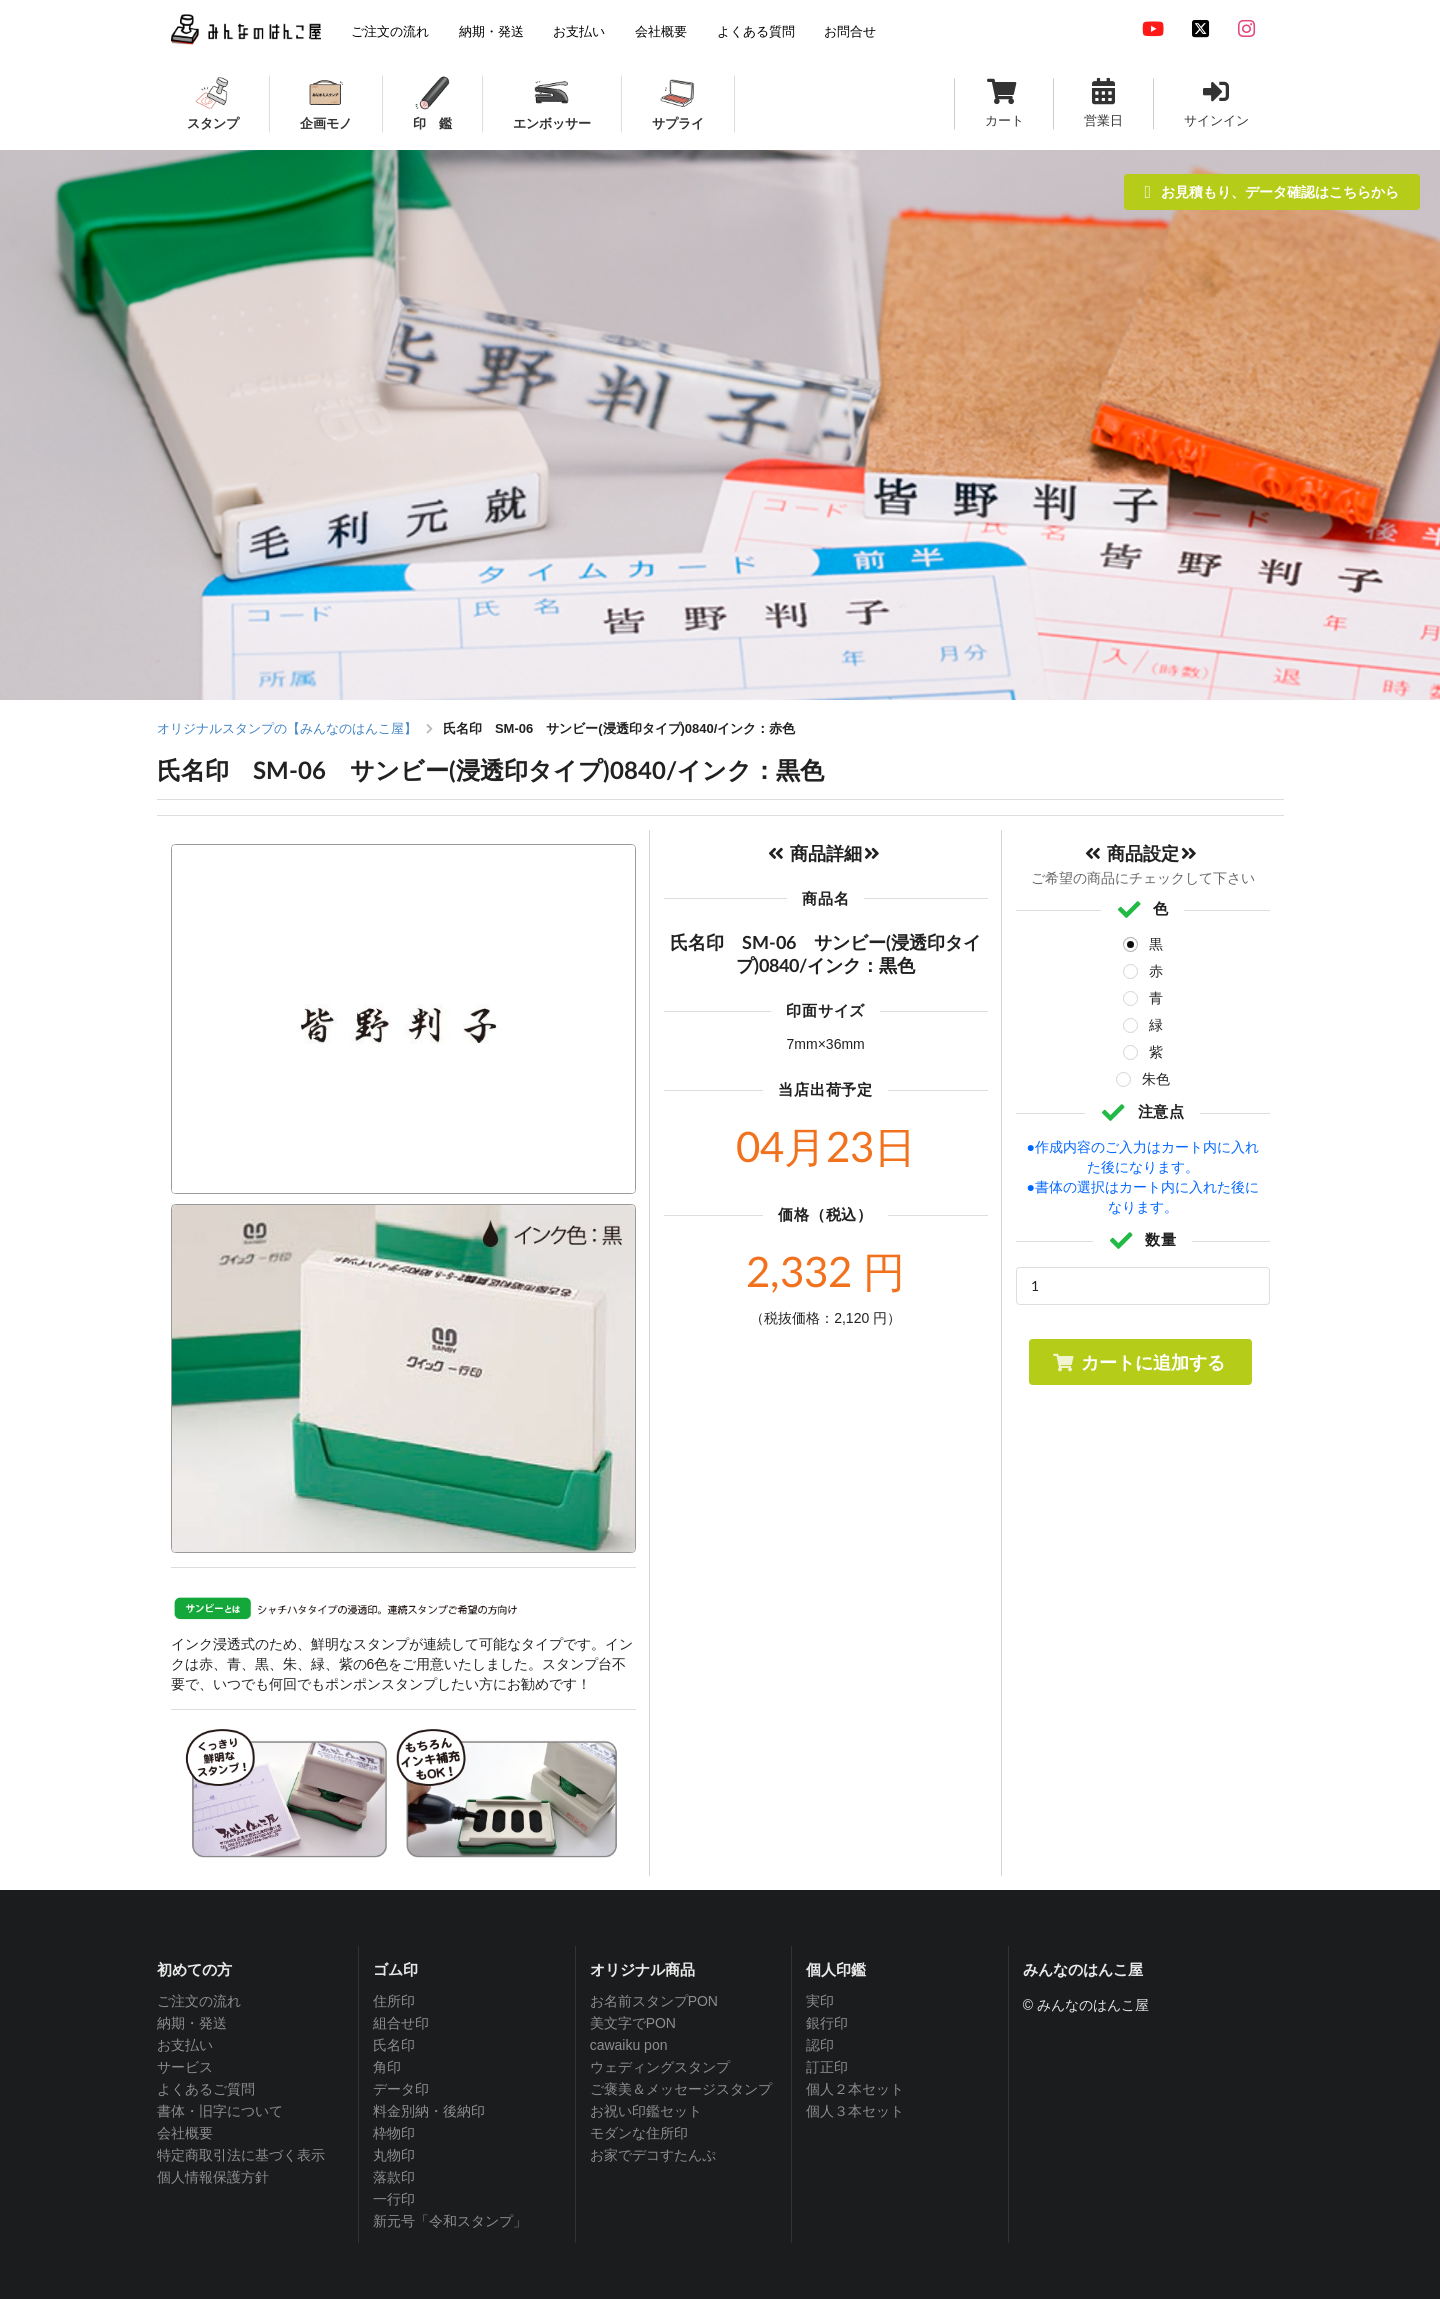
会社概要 (185, 2133)
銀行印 (827, 2023)
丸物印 (394, 2155)
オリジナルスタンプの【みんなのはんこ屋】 (287, 728)
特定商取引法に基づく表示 (241, 2155)
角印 (387, 2067)
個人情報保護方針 (213, 2177)
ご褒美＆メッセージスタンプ (681, 2089)
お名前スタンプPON (654, 2001)
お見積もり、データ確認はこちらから (1272, 191)
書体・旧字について (220, 2111)
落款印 (394, 2177)
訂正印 (827, 2067)
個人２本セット (855, 2089)
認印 (820, 2045)
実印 (820, 2001)
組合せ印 (401, 2023)
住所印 (394, 2001)
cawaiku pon (629, 2045)
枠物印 (394, 2133)
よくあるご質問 (206, 2089)
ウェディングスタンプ (660, 2067)
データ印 (401, 2089)
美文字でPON (633, 2023)
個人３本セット (855, 2111)
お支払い (185, 2045)
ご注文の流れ (199, 2001)
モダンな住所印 (639, 2133)
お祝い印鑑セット (646, 2111)
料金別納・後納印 (429, 2111)
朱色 (1156, 1079)
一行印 (394, 2199)
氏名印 (394, 2045)
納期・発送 (192, 2023)
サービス (185, 2067)
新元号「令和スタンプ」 (450, 2221)
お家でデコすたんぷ (653, 2155)
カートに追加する (1138, 1362)
